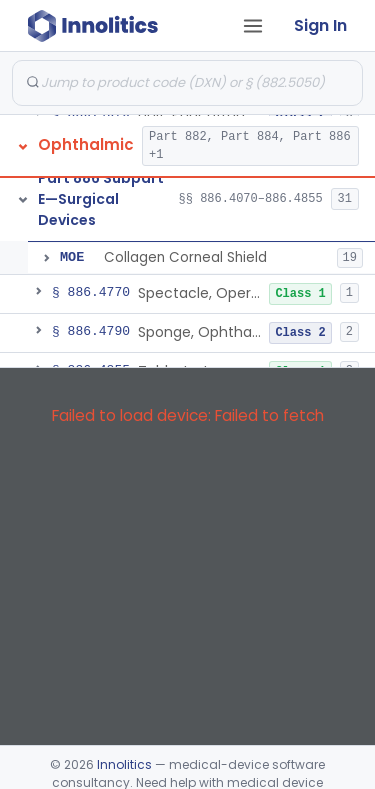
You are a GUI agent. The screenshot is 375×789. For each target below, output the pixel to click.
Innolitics (124, 764)
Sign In (320, 25)
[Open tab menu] (253, 26)
